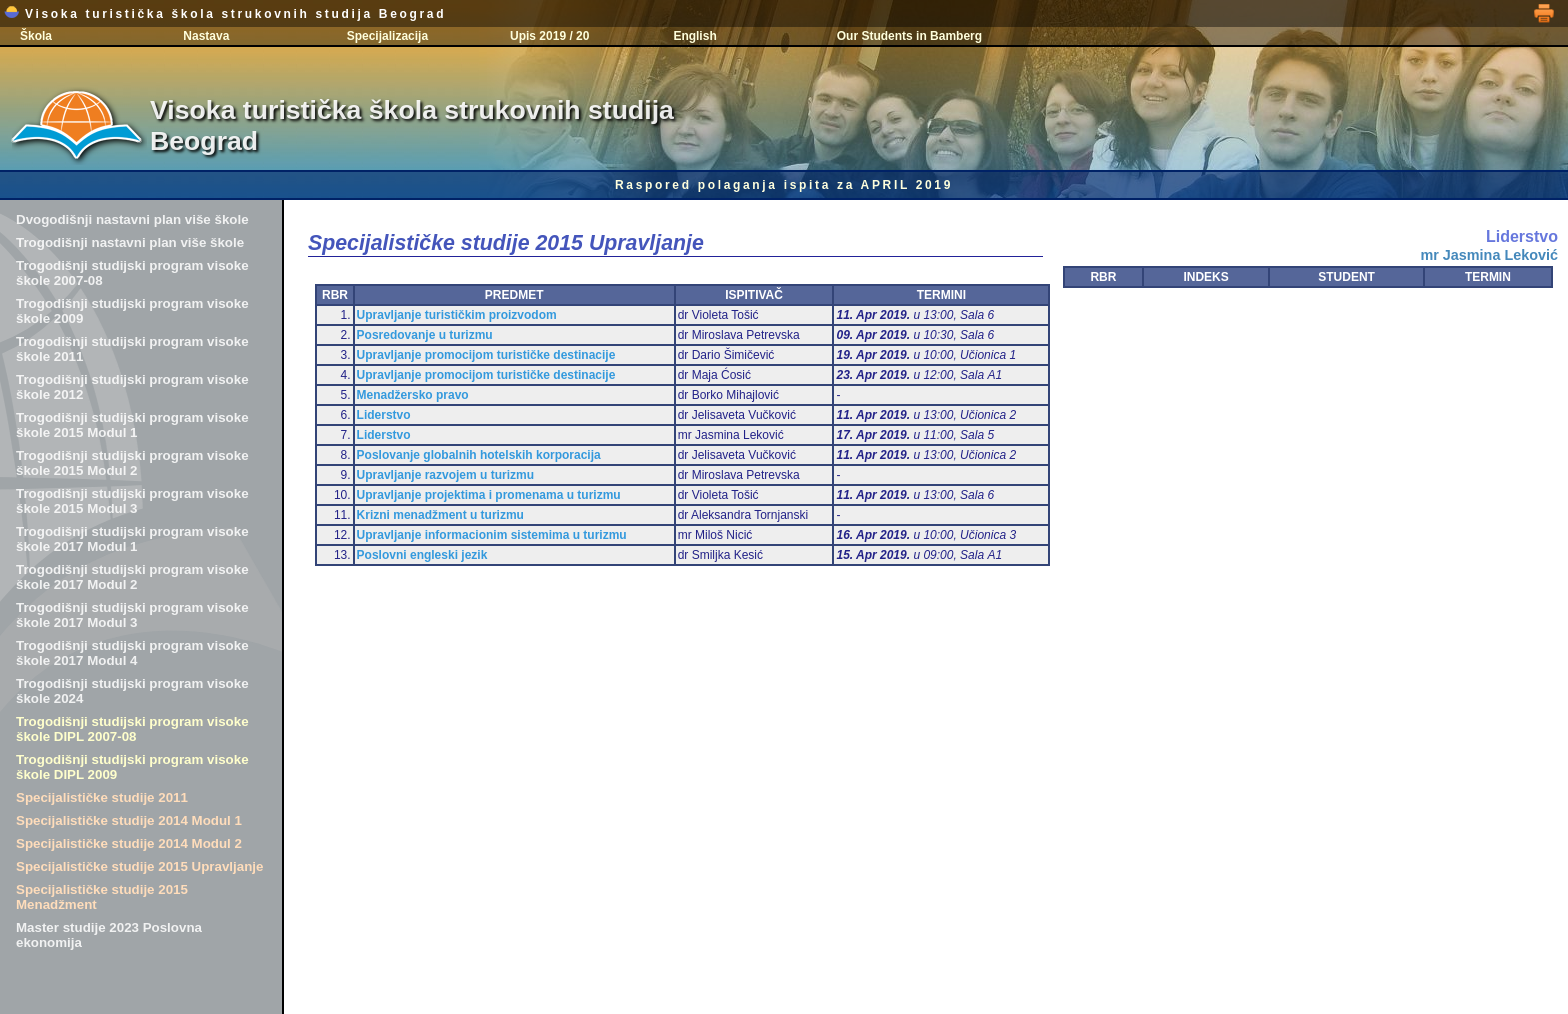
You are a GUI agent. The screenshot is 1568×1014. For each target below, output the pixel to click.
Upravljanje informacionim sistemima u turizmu (492, 535)
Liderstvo (384, 415)
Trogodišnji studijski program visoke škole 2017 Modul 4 (132, 653)
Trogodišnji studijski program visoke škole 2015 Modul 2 (132, 463)
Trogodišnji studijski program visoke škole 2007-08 (132, 273)
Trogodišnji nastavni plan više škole (130, 242)
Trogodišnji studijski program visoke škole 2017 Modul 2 (132, 577)
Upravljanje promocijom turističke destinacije (486, 355)
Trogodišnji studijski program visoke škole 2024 (132, 691)
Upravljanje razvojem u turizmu (445, 475)
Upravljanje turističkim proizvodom (457, 315)
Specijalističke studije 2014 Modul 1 (129, 820)
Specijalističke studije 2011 (102, 797)
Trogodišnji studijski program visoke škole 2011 (132, 349)
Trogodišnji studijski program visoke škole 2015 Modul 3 (132, 501)
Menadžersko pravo (413, 395)
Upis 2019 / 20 (549, 36)
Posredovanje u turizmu (425, 335)
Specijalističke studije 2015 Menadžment (102, 897)
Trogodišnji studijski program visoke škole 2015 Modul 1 (132, 425)
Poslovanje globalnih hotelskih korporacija (479, 455)
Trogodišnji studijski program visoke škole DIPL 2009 (132, 767)
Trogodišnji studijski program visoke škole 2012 (132, 387)
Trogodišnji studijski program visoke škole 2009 (132, 311)
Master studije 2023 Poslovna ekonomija (109, 935)
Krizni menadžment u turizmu (440, 515)
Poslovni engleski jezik (422, 555)
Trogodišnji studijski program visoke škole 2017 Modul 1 (132, 539)
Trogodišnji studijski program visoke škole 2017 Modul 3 (132, 615)
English (694, 36)
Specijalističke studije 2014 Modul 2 (129, 843)
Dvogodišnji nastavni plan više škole (132, 219)
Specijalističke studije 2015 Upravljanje (139, 866)
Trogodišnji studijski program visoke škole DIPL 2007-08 (132, 729)
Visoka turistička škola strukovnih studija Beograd (225, 14)
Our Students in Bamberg (909, 36)
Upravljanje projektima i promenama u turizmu (489, 495)
